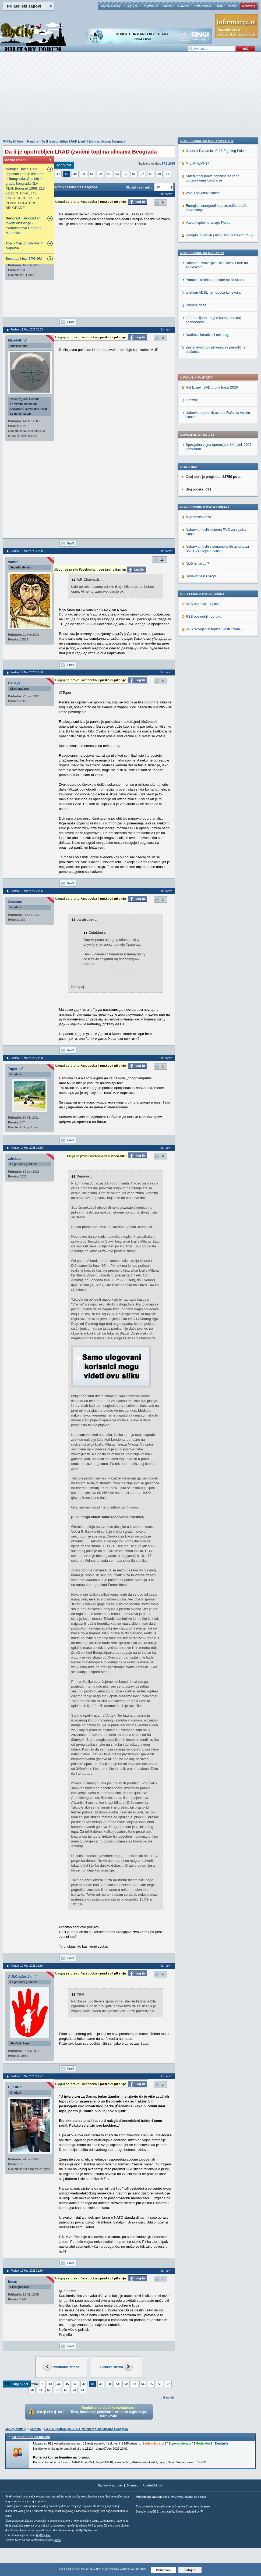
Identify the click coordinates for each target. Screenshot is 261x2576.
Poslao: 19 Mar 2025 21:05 (26, 890)
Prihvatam (163, 2570)
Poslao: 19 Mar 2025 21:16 (26, 1965)
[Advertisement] (129, 98)
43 (50, 2384)
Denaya (14, 683)
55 (125, 174)
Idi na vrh (168, 2397)
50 (83, 174)
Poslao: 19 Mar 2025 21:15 (26, 1147)
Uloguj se (131, 6)
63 (74, 2390)
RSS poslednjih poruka (203, 462)
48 (66, 174)
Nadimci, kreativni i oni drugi (208, 686)
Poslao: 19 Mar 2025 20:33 (26, 329)
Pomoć (232, 6)
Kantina (168, 6)
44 (58, 2384)
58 (150, 174)
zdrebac (14, 1159)
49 (75, 174)
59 (159, 174)
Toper (12, 1069)
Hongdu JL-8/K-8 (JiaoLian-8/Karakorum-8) (219, 587)
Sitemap (132, 2485)
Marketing (248, 6)
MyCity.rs (177, 2496)
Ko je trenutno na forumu (31, 2437)
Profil (70, 321)
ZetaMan (15, 902)
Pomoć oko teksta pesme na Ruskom (215, 631)
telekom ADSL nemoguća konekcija (213, 644)
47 (58, 174)
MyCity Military (111, 6)
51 (91, 174)
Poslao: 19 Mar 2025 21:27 (26, 2076)
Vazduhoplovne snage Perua (208, 574)
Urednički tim (152, 2485)
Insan (12, 2281)
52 (100, 174)
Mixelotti (15, 340)
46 (75, 2384)
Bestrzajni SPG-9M (24, 259)
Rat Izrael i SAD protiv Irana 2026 (212, 233)
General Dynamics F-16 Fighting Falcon (217, 502)
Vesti (166, 2496)
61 (57, 2390)
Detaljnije (221, 2443)
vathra (13, 562)
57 (142, 174)
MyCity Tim (43, 2535)
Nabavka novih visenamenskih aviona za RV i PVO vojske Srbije (217, 394)
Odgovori (63, 165)
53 (108, 174)
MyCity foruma (88, 2530)
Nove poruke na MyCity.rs (202, 604)
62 (65, 2390)
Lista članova (202, 6)
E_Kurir (14, 2087)
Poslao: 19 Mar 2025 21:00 (26, 672)
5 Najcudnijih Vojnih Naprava (24, 245)
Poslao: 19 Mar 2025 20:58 (26, 551)
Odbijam (190, 2570)
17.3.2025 (168, 163)
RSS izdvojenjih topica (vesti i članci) (214, 474)
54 (117, 174)
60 (167, 174)
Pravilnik (183, 6)
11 (162, 559)
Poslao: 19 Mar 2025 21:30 (26, 2270)
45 (67, 2384)
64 (82, 2390)
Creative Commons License (192, 2506)
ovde (57, 2540)
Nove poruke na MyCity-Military (207, 492)
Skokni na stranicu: (139, 187)
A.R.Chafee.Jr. (20, 1976)
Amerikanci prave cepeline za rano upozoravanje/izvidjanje (212, 529)
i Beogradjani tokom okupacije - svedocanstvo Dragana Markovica (23, 225)
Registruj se (150, 6)
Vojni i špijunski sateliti (203, 544)
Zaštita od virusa (195, 2496)
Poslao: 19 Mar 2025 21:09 (26, 1057)
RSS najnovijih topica (202, 449)
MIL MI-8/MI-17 (197, 515)
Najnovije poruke (110, 2485)
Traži (220, 6)
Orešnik (192, 245)
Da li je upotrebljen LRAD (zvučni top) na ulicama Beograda (83, 141)
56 (133, 174)
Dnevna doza (196, 656)
